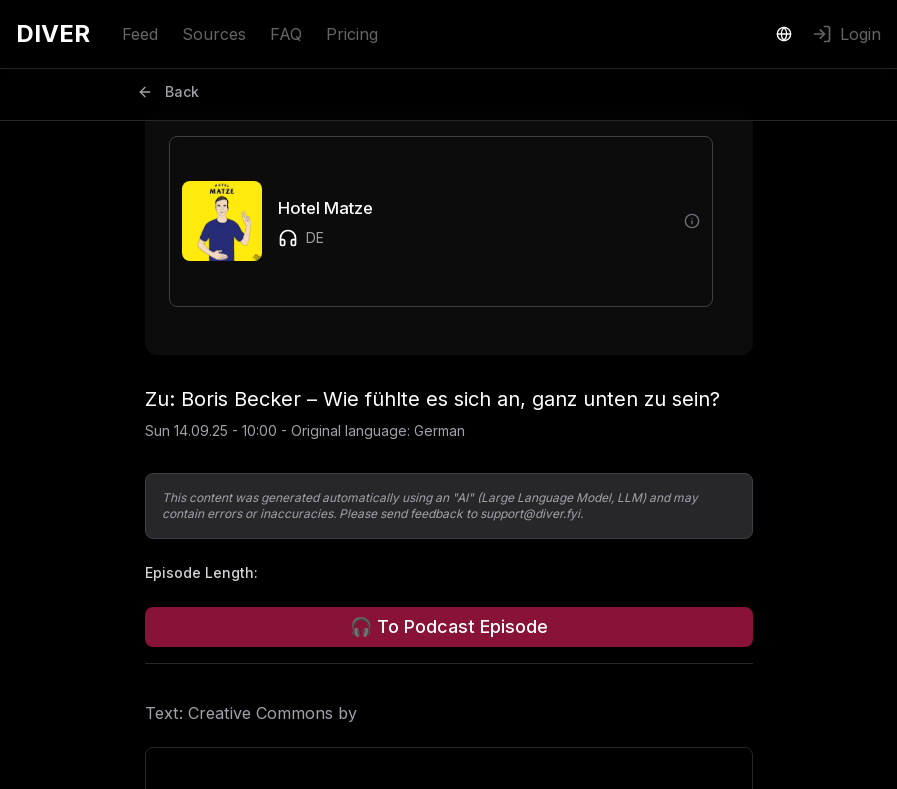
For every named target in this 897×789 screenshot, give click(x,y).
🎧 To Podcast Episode (449, 626)
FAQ (286, 34)
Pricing (352, 34)
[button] (425, 221)
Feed (140, 34)
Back (168, 91)
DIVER (53, 33)
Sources (214, 34)
